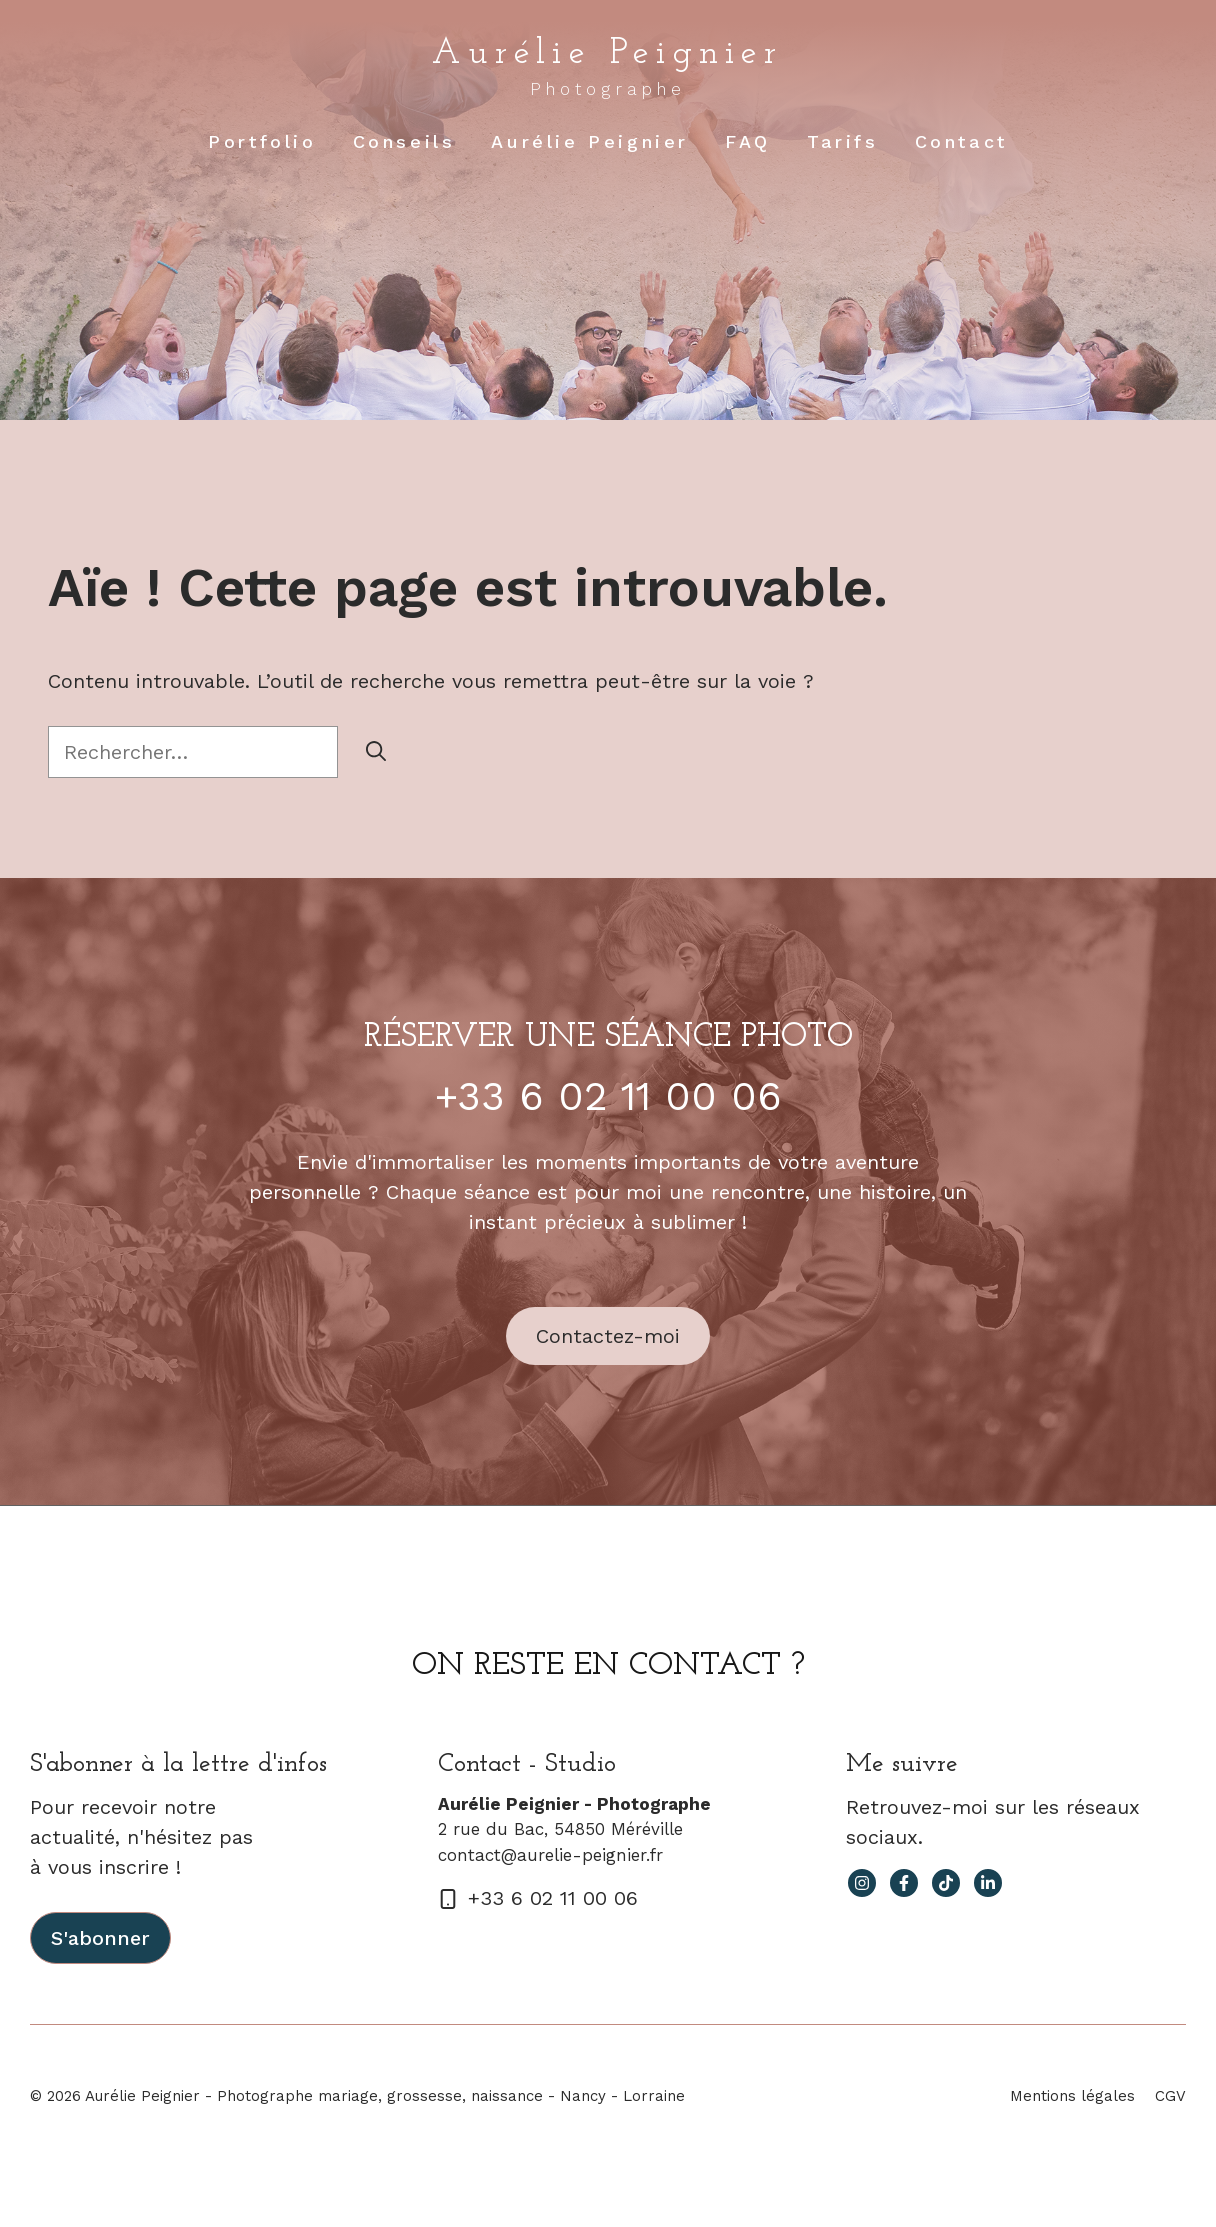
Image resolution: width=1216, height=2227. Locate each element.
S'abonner (100, 1938)
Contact (961, 141)
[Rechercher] (376, 752)
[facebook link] (904, 1883)
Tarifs (843, 141)
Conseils (404, 141)
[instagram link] (862, 1883)
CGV (1170, 2096)
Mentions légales (1072, 2096)
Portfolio (262, 141)
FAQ (748, 141)
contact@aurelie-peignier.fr (550, 1855)
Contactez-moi (608, 1336)
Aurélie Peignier (607, 54)
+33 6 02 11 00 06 (608, 1096)
